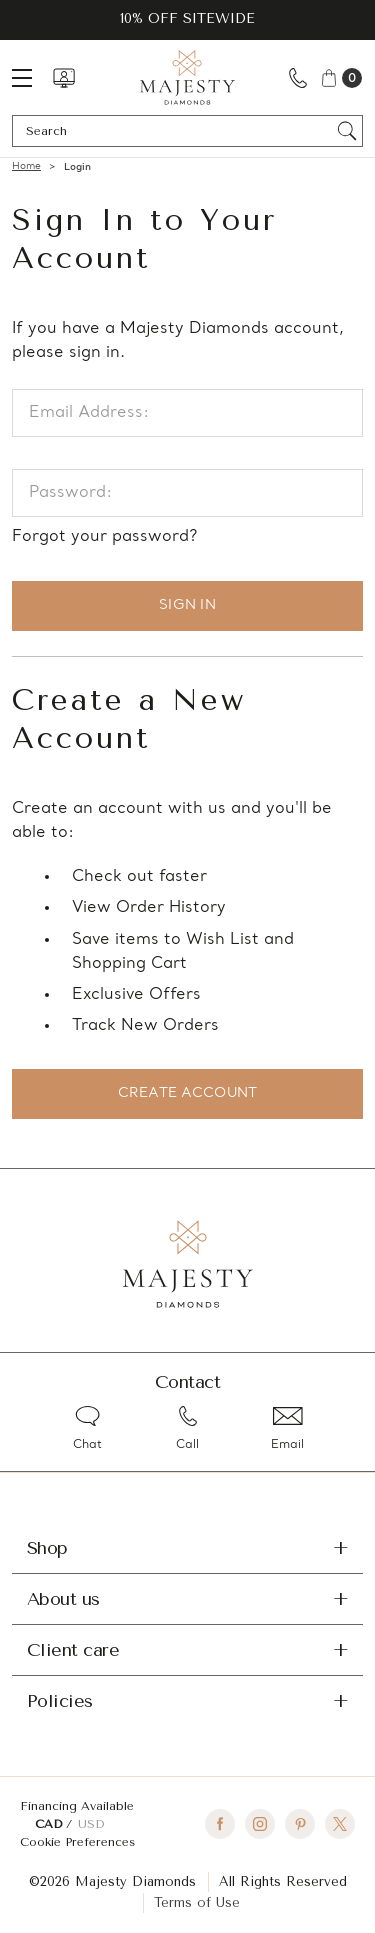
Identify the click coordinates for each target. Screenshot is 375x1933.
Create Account (188, 1093)
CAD (50, 1824)
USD (91, 1824)
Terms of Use (197, 1902)
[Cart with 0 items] (340, 77)
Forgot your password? (104, 537)
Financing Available (77, 1806)
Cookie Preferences (77, 1842)
